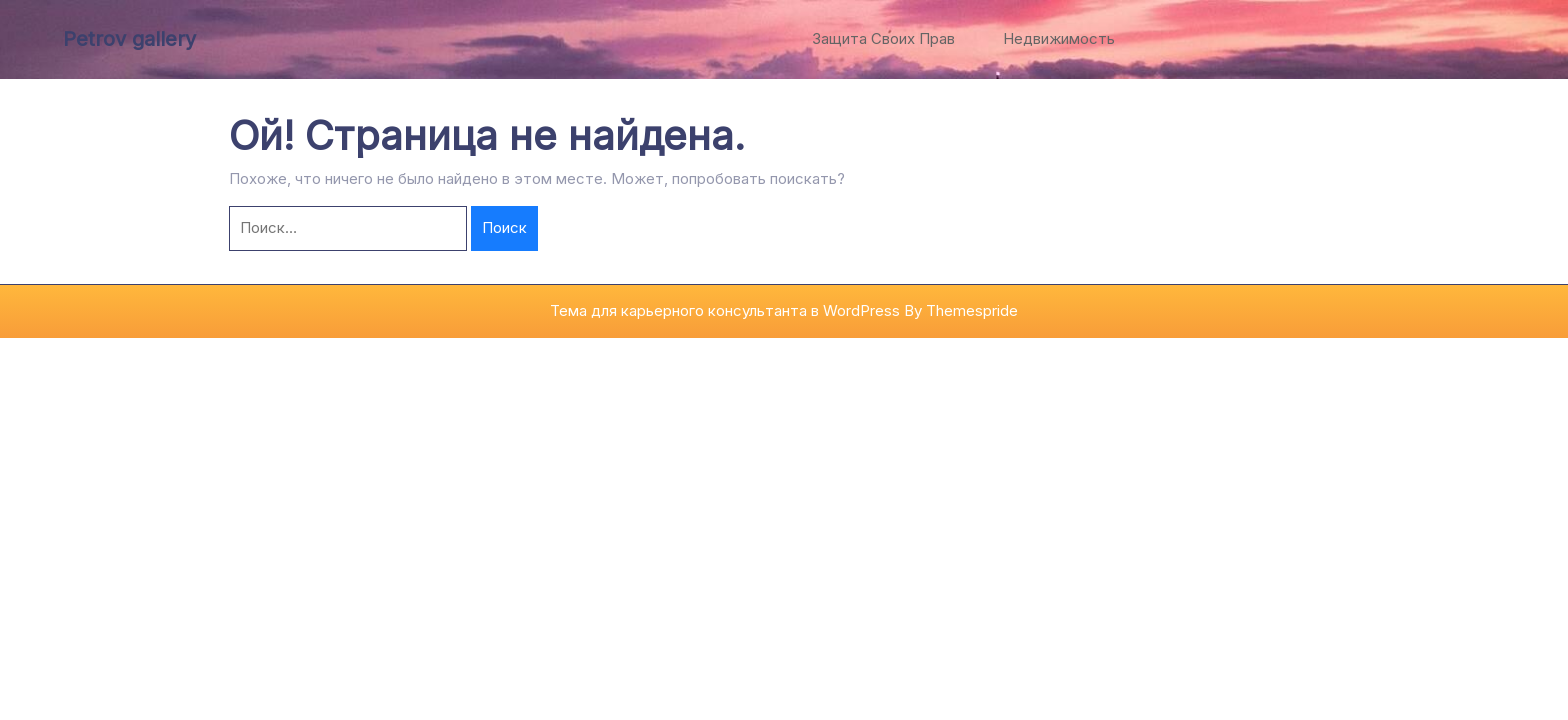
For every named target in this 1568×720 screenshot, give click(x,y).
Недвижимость (1059, 38)
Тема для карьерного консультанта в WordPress (725, 310)
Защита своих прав (883, 38)
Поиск (504, 227)
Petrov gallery (129, 39)
